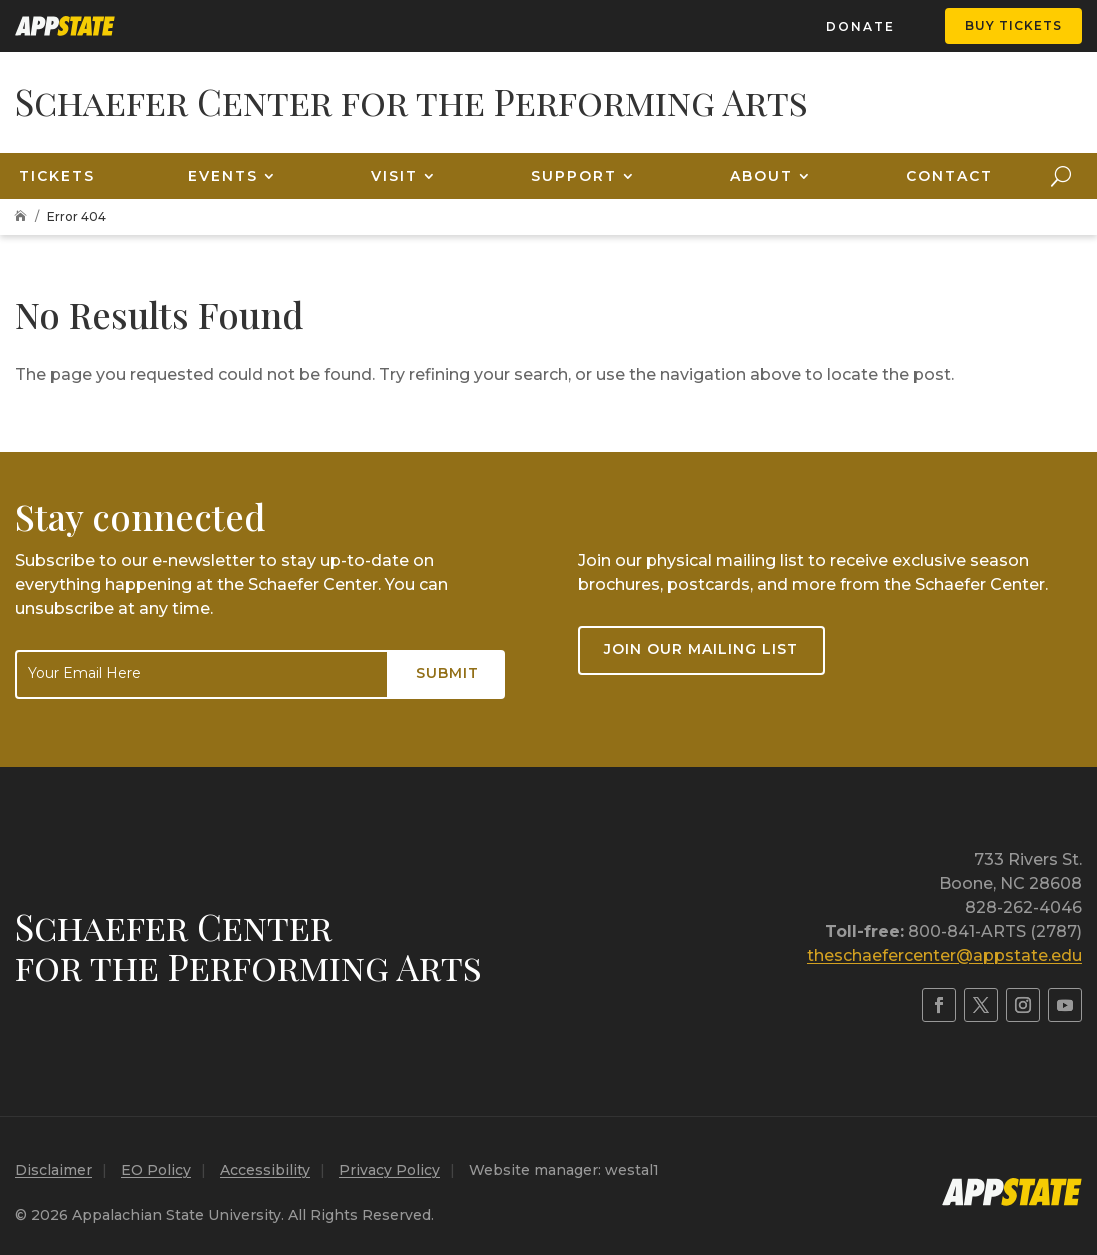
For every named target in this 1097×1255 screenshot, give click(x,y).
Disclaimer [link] (53, 1170)
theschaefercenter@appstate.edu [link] (944, 955)
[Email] (202, 674)
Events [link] (223, 176)
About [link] (761, 176)
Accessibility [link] (265, 1170)
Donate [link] (860, 26)
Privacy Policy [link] (389, 1170)
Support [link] (574, 176)
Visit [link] (394, 176)
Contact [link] (949, 176)
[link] (65, 26)
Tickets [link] (57, 176)
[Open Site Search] (1061, 176)
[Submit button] (447, 674)
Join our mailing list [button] (701, 649)
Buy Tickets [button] (1013, 25)
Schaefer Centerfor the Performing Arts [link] (248, 946)
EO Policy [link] (156, 1170)
